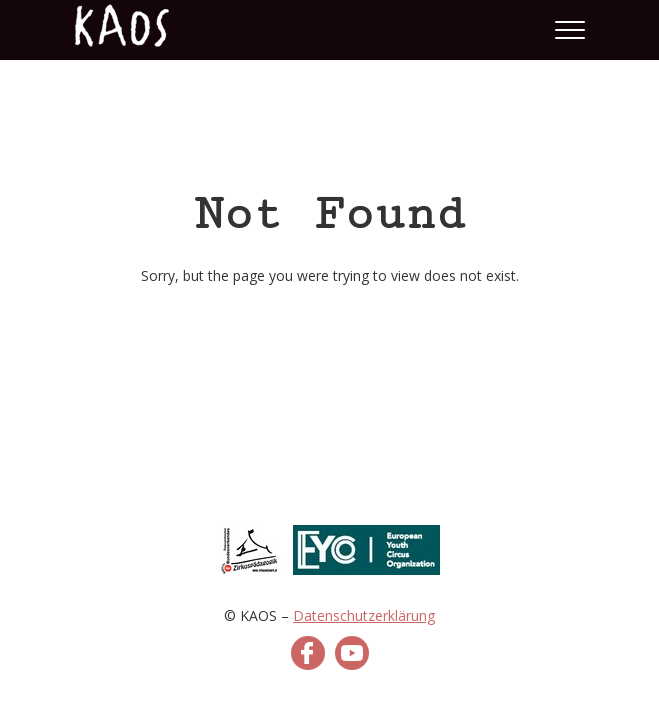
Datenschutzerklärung (364, 615)
